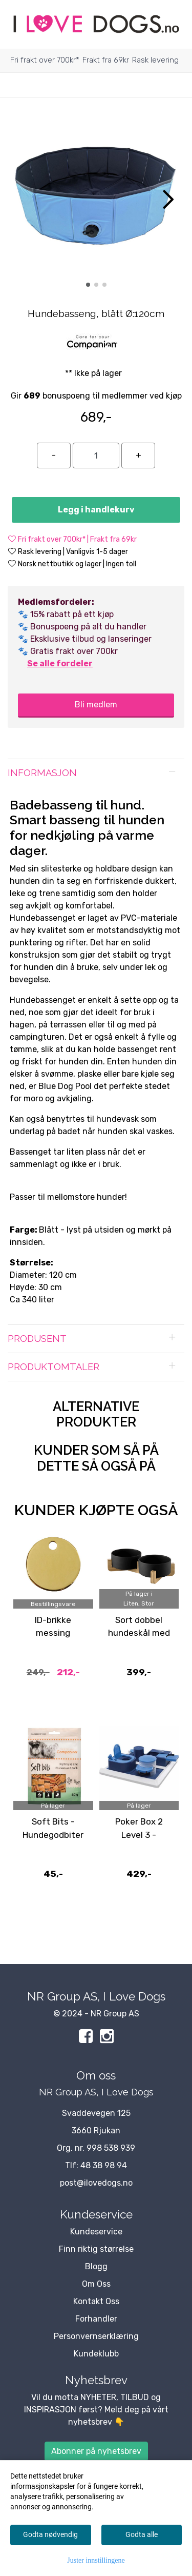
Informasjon (42, 772)
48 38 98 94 (103, 2165)
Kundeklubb (96, 2354)
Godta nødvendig (50, 2534)
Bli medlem (96, 704)
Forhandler (96, 2319)
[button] (88, 285)
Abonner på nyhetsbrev (96, 2451)
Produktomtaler (53, 1366)
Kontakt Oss (96, 2301)
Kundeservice (96, 2231)
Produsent (37, 1338)
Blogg (96, 2266)
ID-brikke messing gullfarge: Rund (53, 1633)
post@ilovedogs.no (96, 2183)
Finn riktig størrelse (96, 2249)
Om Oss (96, 2284)
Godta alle (141, 2534)
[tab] (96, 773)
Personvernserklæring (96, 2336)
